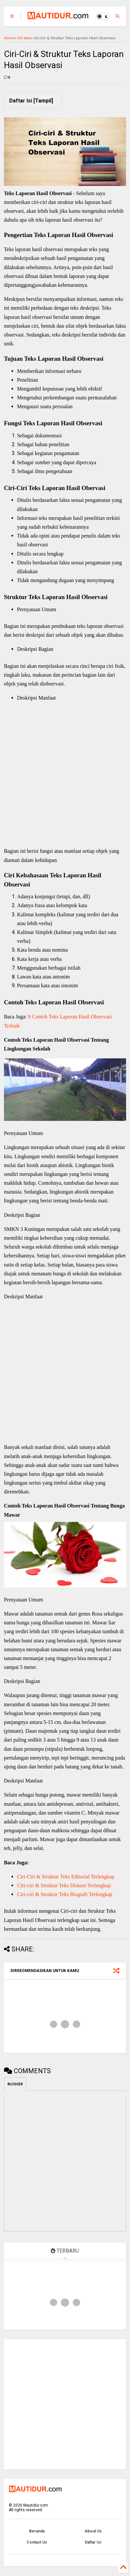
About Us (93, 2531)
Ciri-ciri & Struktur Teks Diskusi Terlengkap (64, 1885)
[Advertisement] (67, 774)
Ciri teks (24, 38)
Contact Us (37, 2542)
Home (9, 38)
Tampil (43, 101)
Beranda (37, 2531)
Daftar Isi (93, 2542)
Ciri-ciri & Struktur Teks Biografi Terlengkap (64, 1894)
